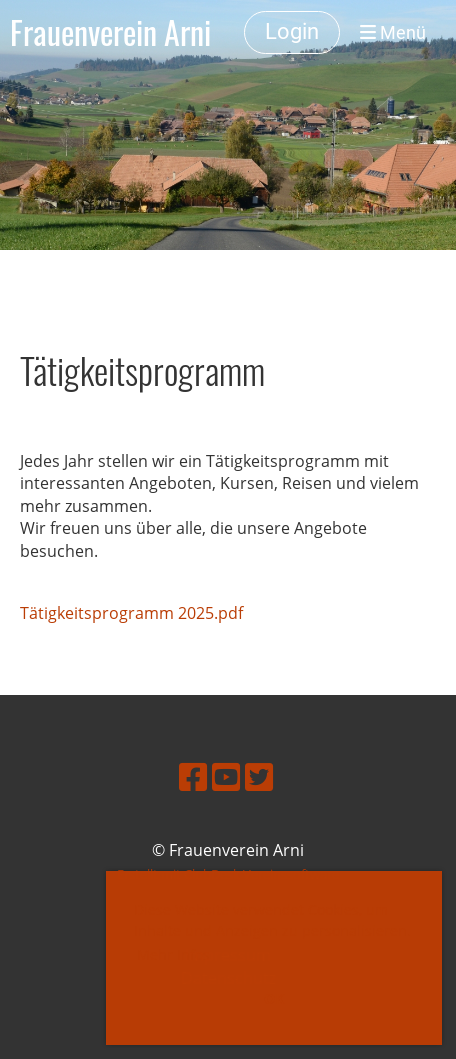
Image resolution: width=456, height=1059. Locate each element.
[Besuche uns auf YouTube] (226, 776)
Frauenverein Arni (110, 32)
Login (292, 31)
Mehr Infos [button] (173, 954)
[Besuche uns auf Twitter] (259, 776)
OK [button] (274, 998)
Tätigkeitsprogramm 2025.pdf (131, 613)
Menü (393, 32)
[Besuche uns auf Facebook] (193, 776)
